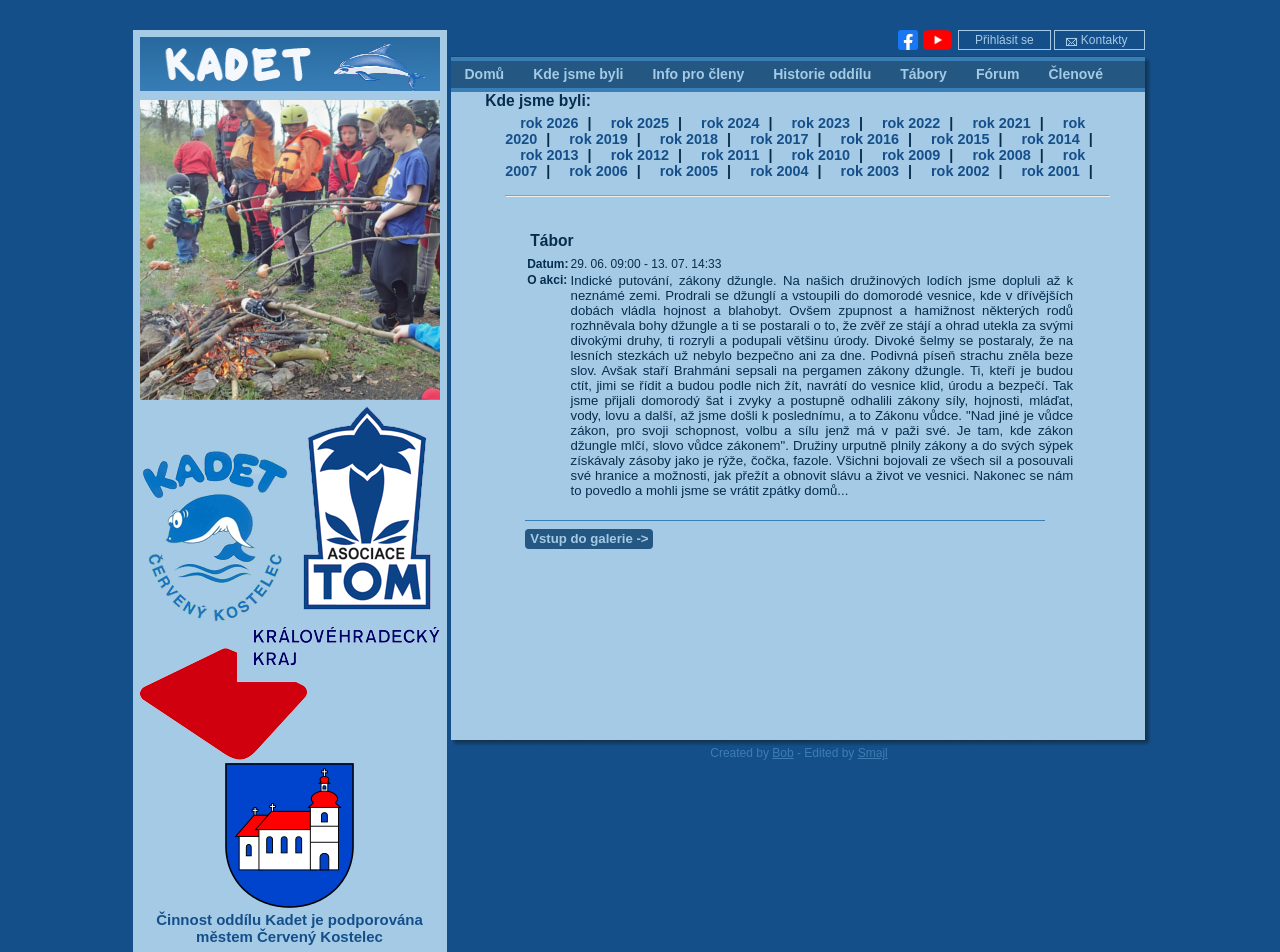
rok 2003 (870, 171)
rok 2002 (960, 171)
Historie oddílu (822, 74)
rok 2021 (1001, 123)
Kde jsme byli (578, 74)
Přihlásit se (1004, 40)
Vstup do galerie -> (589, 538)
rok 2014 (1050, 139)
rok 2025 (640, 123)
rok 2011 (730, 155)
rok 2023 (821, 123)
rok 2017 (779, 139)
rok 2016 (870, 139)
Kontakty (1096, 40)
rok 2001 (1050, 171)
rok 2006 (598, 171)
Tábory (923, 74)
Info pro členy (698, 74)
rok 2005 (689, 171)
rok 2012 (640, 155)
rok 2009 (911, 155)
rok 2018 (689, 139)
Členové (1075, 74)
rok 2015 (960, 139)
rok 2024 (730, 123)
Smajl (873, 753)
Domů (485, 74)
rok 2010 (821, 155)
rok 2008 (1001, 155)
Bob (782, 753)
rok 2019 (598, 139)
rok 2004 (779, 171)
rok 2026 (549, 123)
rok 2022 (911, 123)
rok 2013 (549, 155)
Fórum (998, 74)
